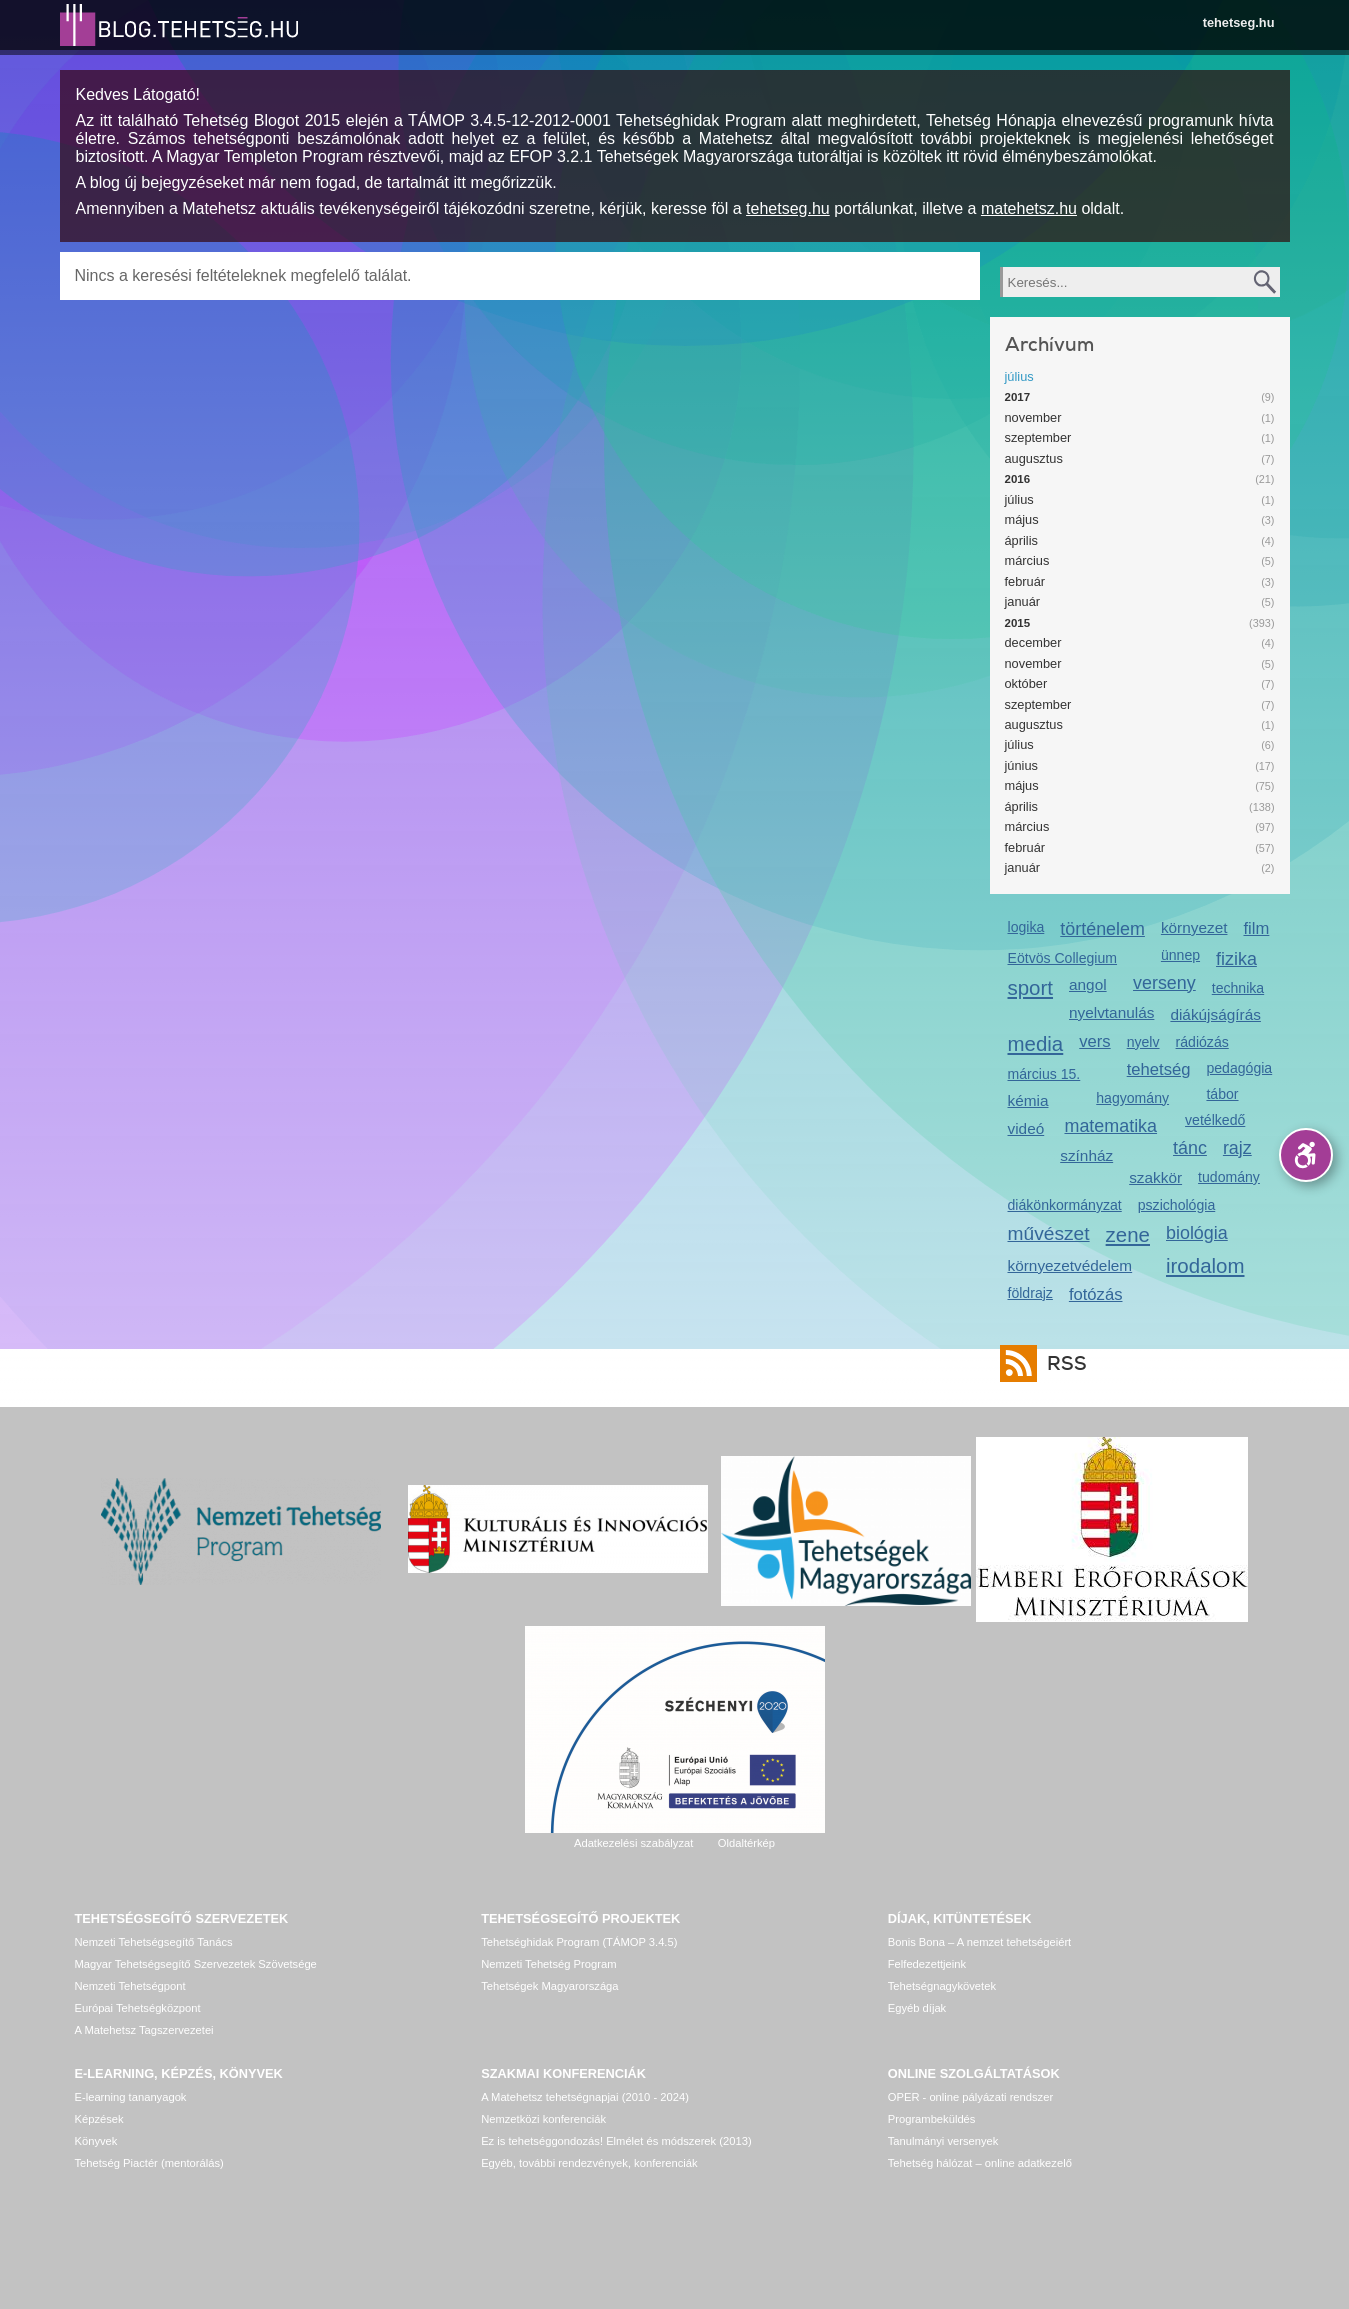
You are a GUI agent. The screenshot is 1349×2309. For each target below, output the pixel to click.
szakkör (1155, 1177)
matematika (1110, 1126)
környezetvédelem (1070, 1265)
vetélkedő (1215, 1120)
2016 (1018, 479)
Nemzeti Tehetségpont (130, 1986)
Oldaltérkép (746, 1843)
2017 (1018, 397)
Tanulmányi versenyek (943, 2141)
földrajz (1030, 1293)
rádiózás (1202, 1042)
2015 (1018, 623)
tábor (1222, 1094)
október (1026, 683)
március (1027, 560)
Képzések (99, 2119)
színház (1086, 1155)
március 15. (1044, 1074)
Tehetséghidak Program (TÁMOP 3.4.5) (579, 1942)
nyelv (1143, 1042)
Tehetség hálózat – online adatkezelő (980, 2163)
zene (1128, 1234)
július (1019, 376)
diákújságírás (1215, 1014)
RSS (1062, 1363)
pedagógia (1239, 1068)
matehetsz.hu (1029, 208)
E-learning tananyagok (131, 2097)
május (1022, 519)
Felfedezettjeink (927, 1964)
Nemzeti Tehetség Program (548, 1964)
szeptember (1038, 437)
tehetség (1159, 1069)
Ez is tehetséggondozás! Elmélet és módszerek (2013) (616, 2141)
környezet (1194, 927)
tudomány (1229, 1177)
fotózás (1096, 1294)
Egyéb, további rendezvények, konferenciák (589, 2163)
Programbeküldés (932, 2119)
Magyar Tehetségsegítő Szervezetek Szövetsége (196, 1964)
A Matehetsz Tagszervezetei (144, 2030)
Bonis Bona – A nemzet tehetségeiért (979, 1942)
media (1036, 1043)
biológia (1197, 1233)
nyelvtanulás (1111, 1012)
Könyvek (96, 2141)
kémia (1028, 1100)
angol (1088, 984)
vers (1094, 1041)
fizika (1236, 959)
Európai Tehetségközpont (138, 2008)
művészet (1049, 1233)
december (1033, 642)
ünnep (1180, 955)
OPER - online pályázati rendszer (970, 2097)
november (1033, 417)
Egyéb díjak (917, 2008)
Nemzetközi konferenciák (543, 2119)
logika (1026, 927)
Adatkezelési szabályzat (633, 1843)
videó (1026, 1128)
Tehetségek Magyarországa (549, 1986)
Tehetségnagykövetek (942, 1986)
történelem (1102, 929)
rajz (1237, 1148)
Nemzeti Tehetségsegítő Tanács (154, 1942)
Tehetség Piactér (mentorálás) (149, 2163)
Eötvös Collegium (1063, 958)
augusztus (1034, 458)
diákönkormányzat (1065, 1205)
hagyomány (1132, 1098)
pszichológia (1176, 1205)
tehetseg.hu (1239, 22)
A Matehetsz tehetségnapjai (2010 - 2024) (585, 2097)
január (1023, 601)
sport (1031, 987)
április (1021, 540)
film (1256, 928)
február (1025, 581)
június (1021, 765)
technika (1238, 988)
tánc (1190, 1148)
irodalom (1205, 1265)
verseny (1164, 983)
